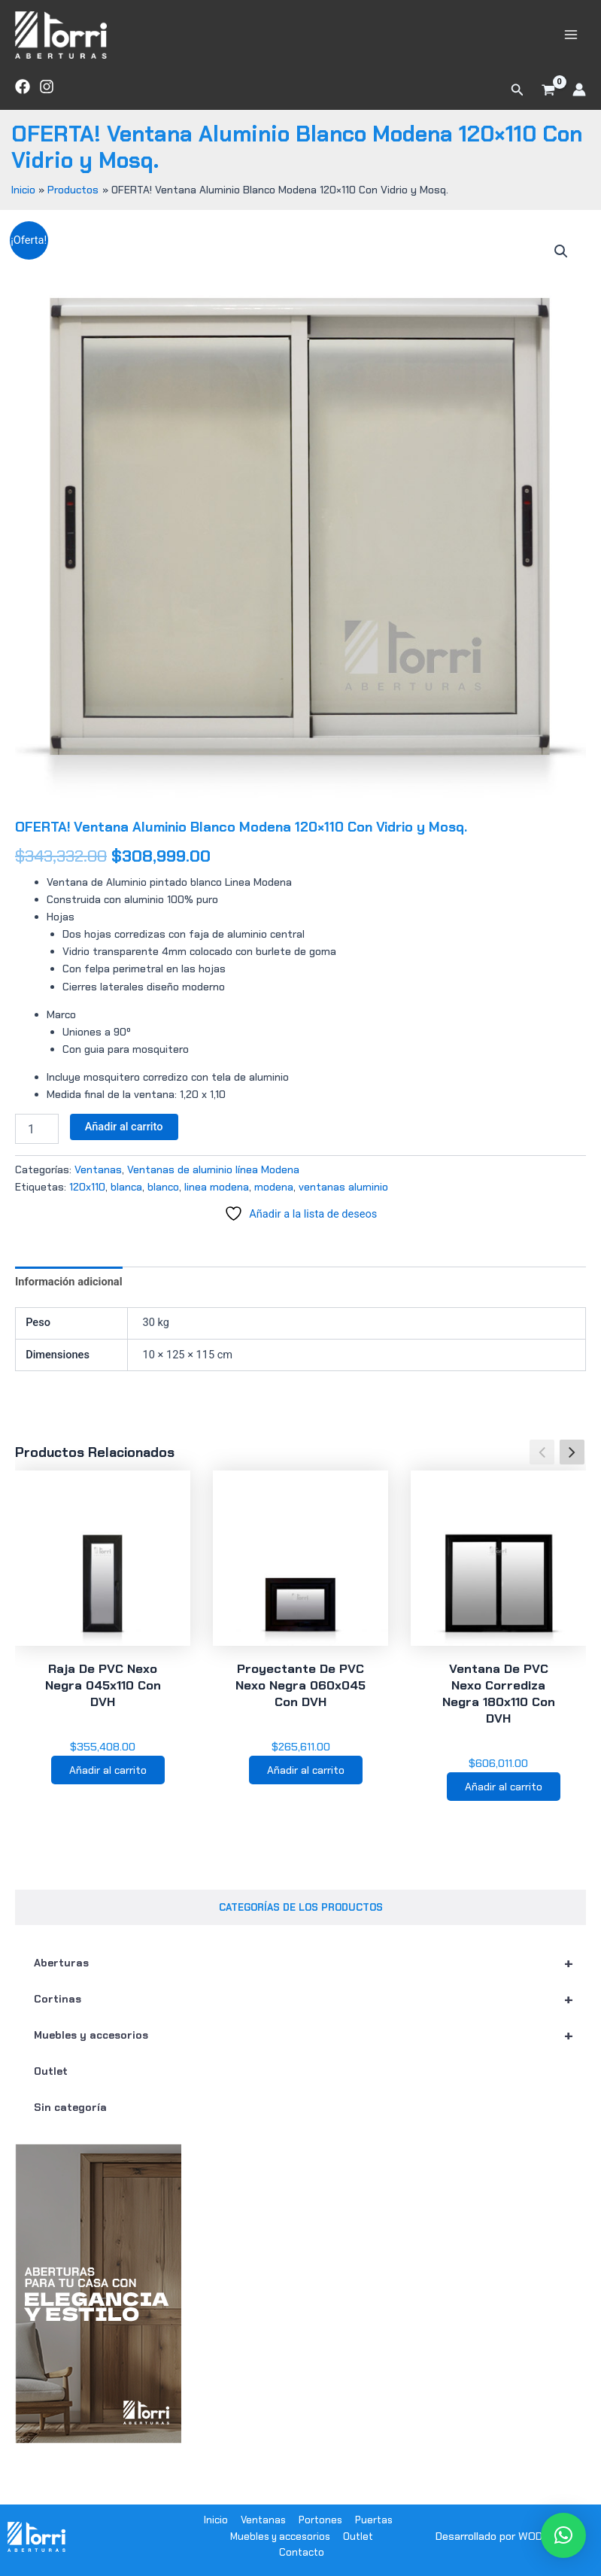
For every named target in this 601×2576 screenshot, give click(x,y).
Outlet (51, 2084)
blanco (163, 1197)
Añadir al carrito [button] (108, 1782)
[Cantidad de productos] (37, 1140)
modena (273, 1197)
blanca (126, 1197)
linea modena (216, 1197)
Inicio (216, 2520)
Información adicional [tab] (69, 1292)
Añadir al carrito (124, 1138)
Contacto (301, 2552)
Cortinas (310, 2012)
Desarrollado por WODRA (496, 2536)
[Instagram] (46, 97)
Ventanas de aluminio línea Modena (213, 1180)
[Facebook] (22, 97)
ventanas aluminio (343, 1197)
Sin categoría (70, 2120)
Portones (320, 2520)
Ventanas (98, 1180)
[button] (517, 101)
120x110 (87, 1197)
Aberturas (310, 1976)
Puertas (374, 2520)
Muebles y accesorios (310, 2048)
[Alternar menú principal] (571, 40)
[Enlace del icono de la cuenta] (579, 101)
